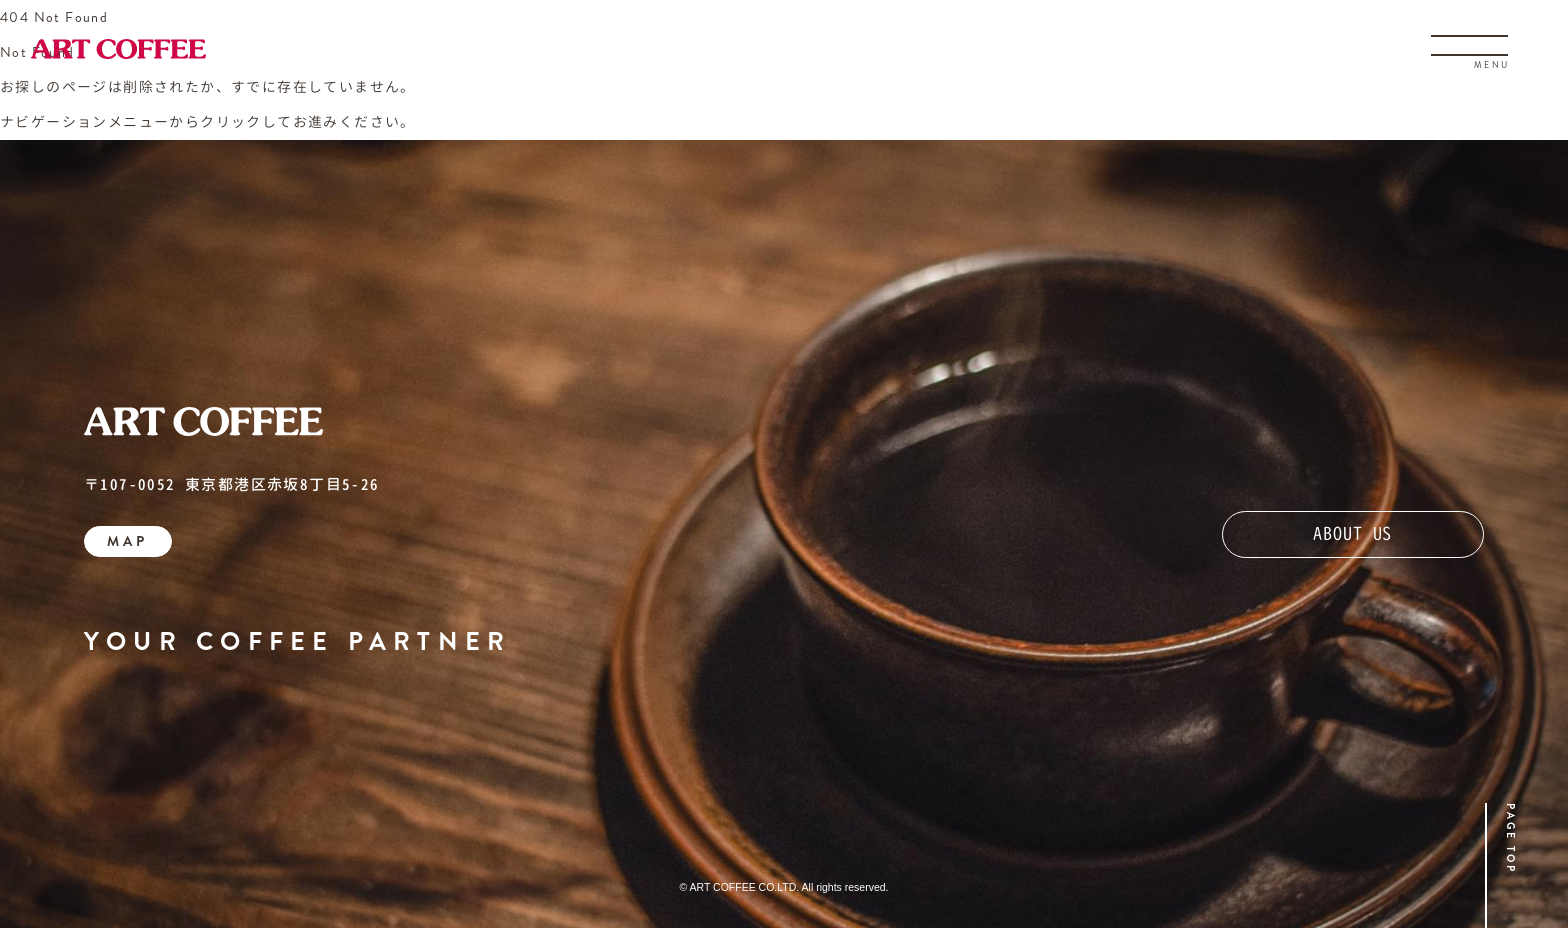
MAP (127, 541)
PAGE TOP (1510, 838)
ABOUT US (1352, 533)
